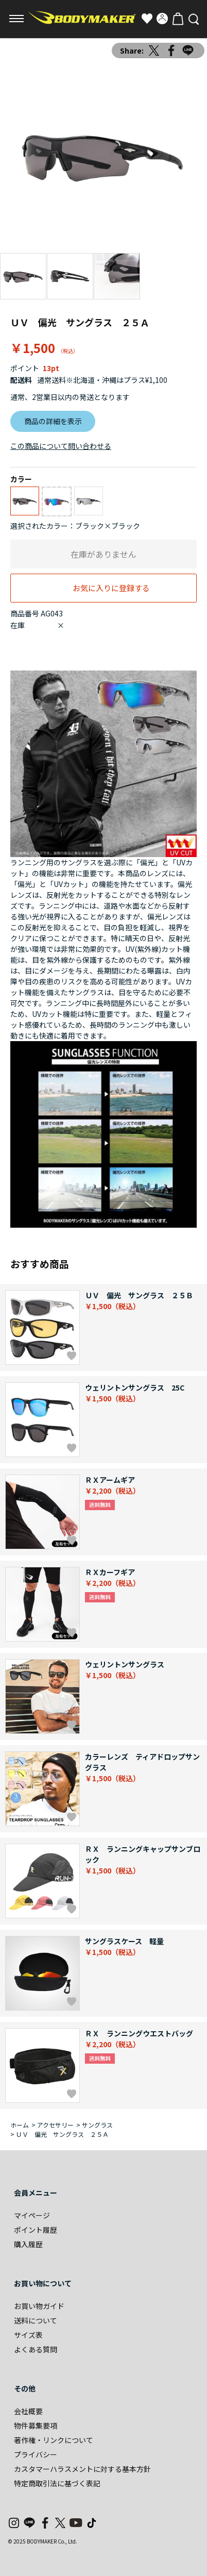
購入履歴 (28, 2244)
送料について (35, 2320)
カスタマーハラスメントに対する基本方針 (82, 2469)
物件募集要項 (35, 2425)
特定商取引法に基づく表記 (57, 2483)
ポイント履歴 (35, 2229)
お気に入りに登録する (111, 587)
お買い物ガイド (39, 2306)
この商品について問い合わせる (60, 446)
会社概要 (28, 2411)
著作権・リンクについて (53, 2440)
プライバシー (35, 2454)
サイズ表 (28, 2335)
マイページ (32, 2215)
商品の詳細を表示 (53, 421)
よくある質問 (35, 2349)
